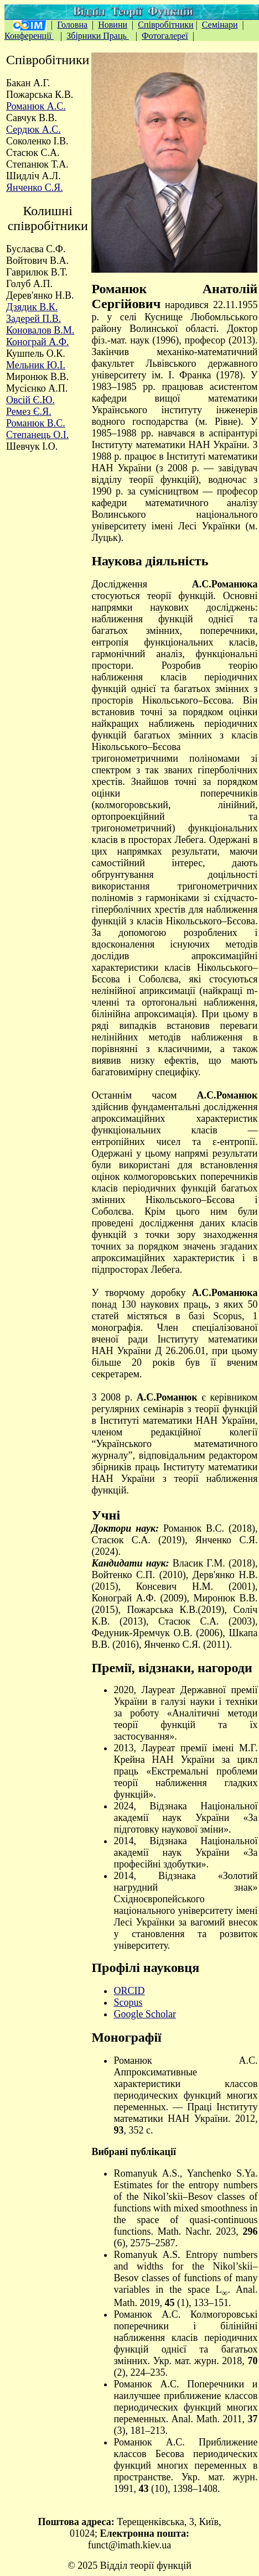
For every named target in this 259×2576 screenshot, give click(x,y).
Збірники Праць (97, 35)
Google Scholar (144, 2014)
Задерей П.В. (33, 318)
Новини (112, 24)
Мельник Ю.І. (35, 365)
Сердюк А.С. (33, 129)
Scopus (127, 2002)
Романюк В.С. (35, 423)
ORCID (128, 1990)
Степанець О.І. (37, 434)
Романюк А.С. (36, 106)
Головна (72, 24)
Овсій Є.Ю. (30, 399)
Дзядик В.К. (32, 307)
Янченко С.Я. (34, 187)
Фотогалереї (165, 35)
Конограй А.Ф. (37, 341)
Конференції (29, 35)
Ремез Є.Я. (28, 411)
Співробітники (165, 24)
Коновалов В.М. (40, 330)
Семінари (220, 24)
